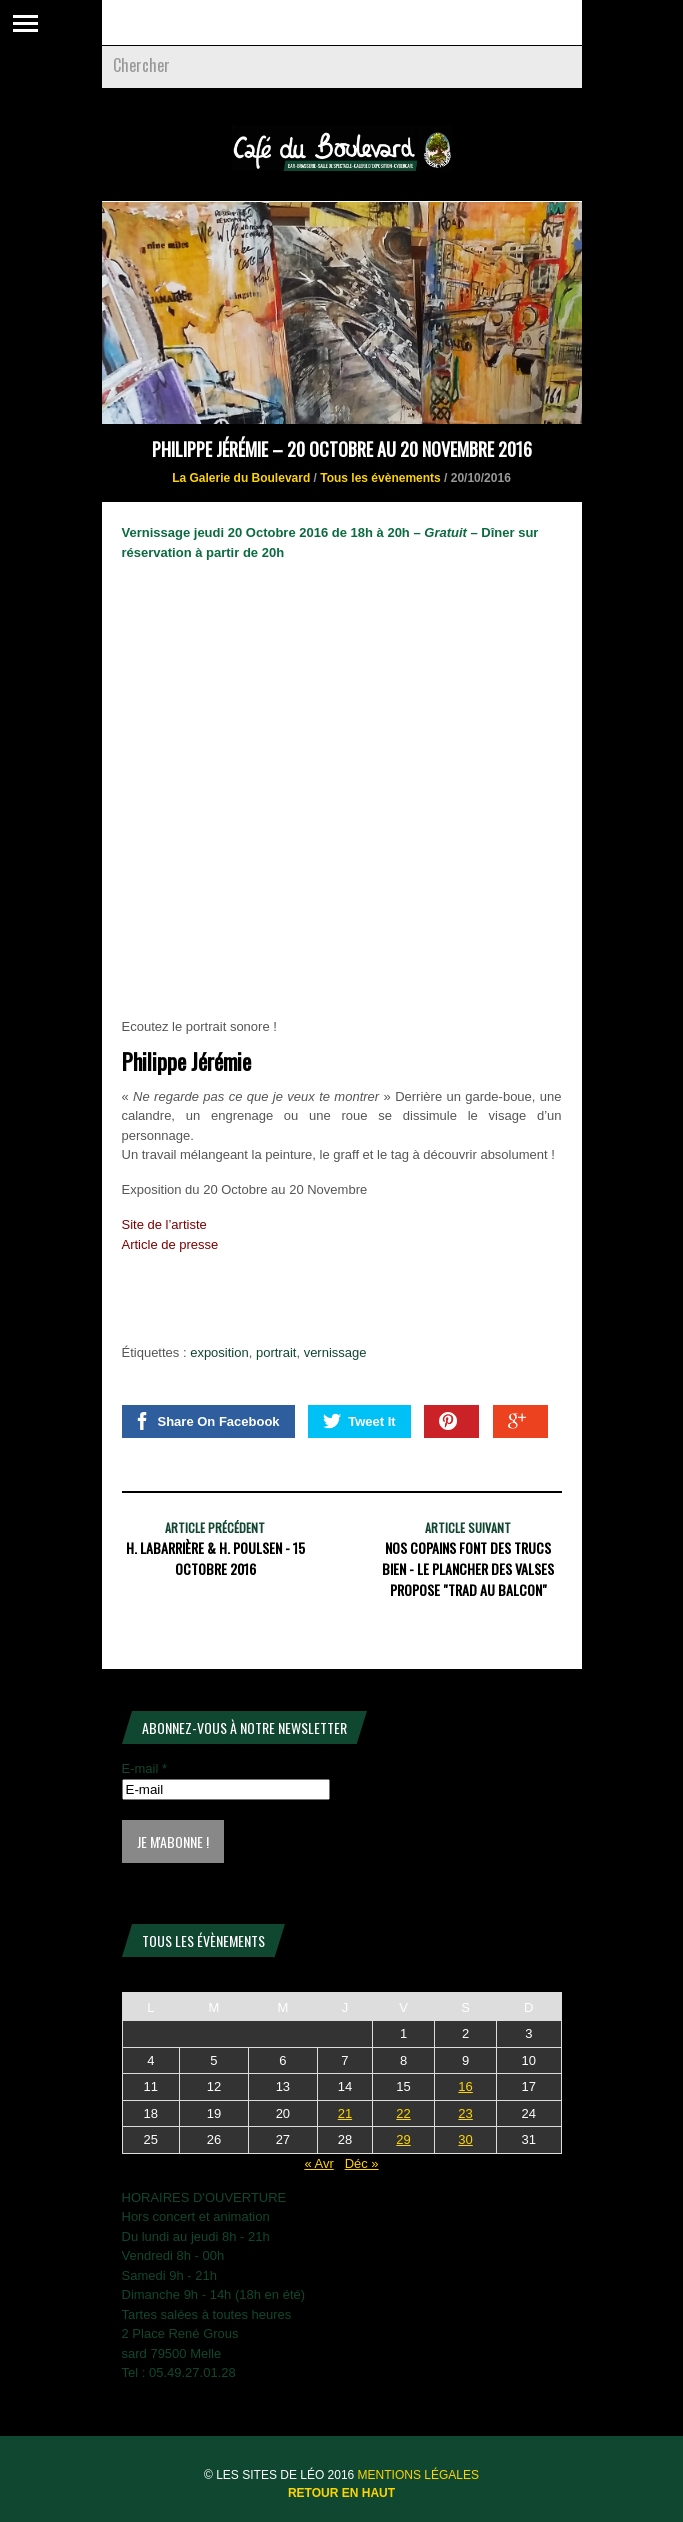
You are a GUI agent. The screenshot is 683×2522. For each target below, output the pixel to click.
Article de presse (170, 1244)
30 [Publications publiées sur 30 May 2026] (465, 2139)
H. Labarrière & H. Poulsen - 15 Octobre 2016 (215, 1558)
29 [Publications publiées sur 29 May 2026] (403, 2139)
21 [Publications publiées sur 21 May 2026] (345, 2113)
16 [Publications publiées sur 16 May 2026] (465, 2086)
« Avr (318, 2163)
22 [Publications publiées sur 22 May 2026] (403, 2113)
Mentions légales (418, 2475)
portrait (276, 1352)
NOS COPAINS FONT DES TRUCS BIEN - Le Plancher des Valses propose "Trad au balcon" (468, 1568)
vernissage (335, 1352)
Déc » (362, 2163)
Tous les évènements (380, 478)
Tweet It (359, 1421)
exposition (219, 1352)
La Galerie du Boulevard (241, 478)
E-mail (145, 1768)
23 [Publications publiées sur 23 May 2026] (465, 2113)
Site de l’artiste (164, 1224)
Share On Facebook (206, 1421)
